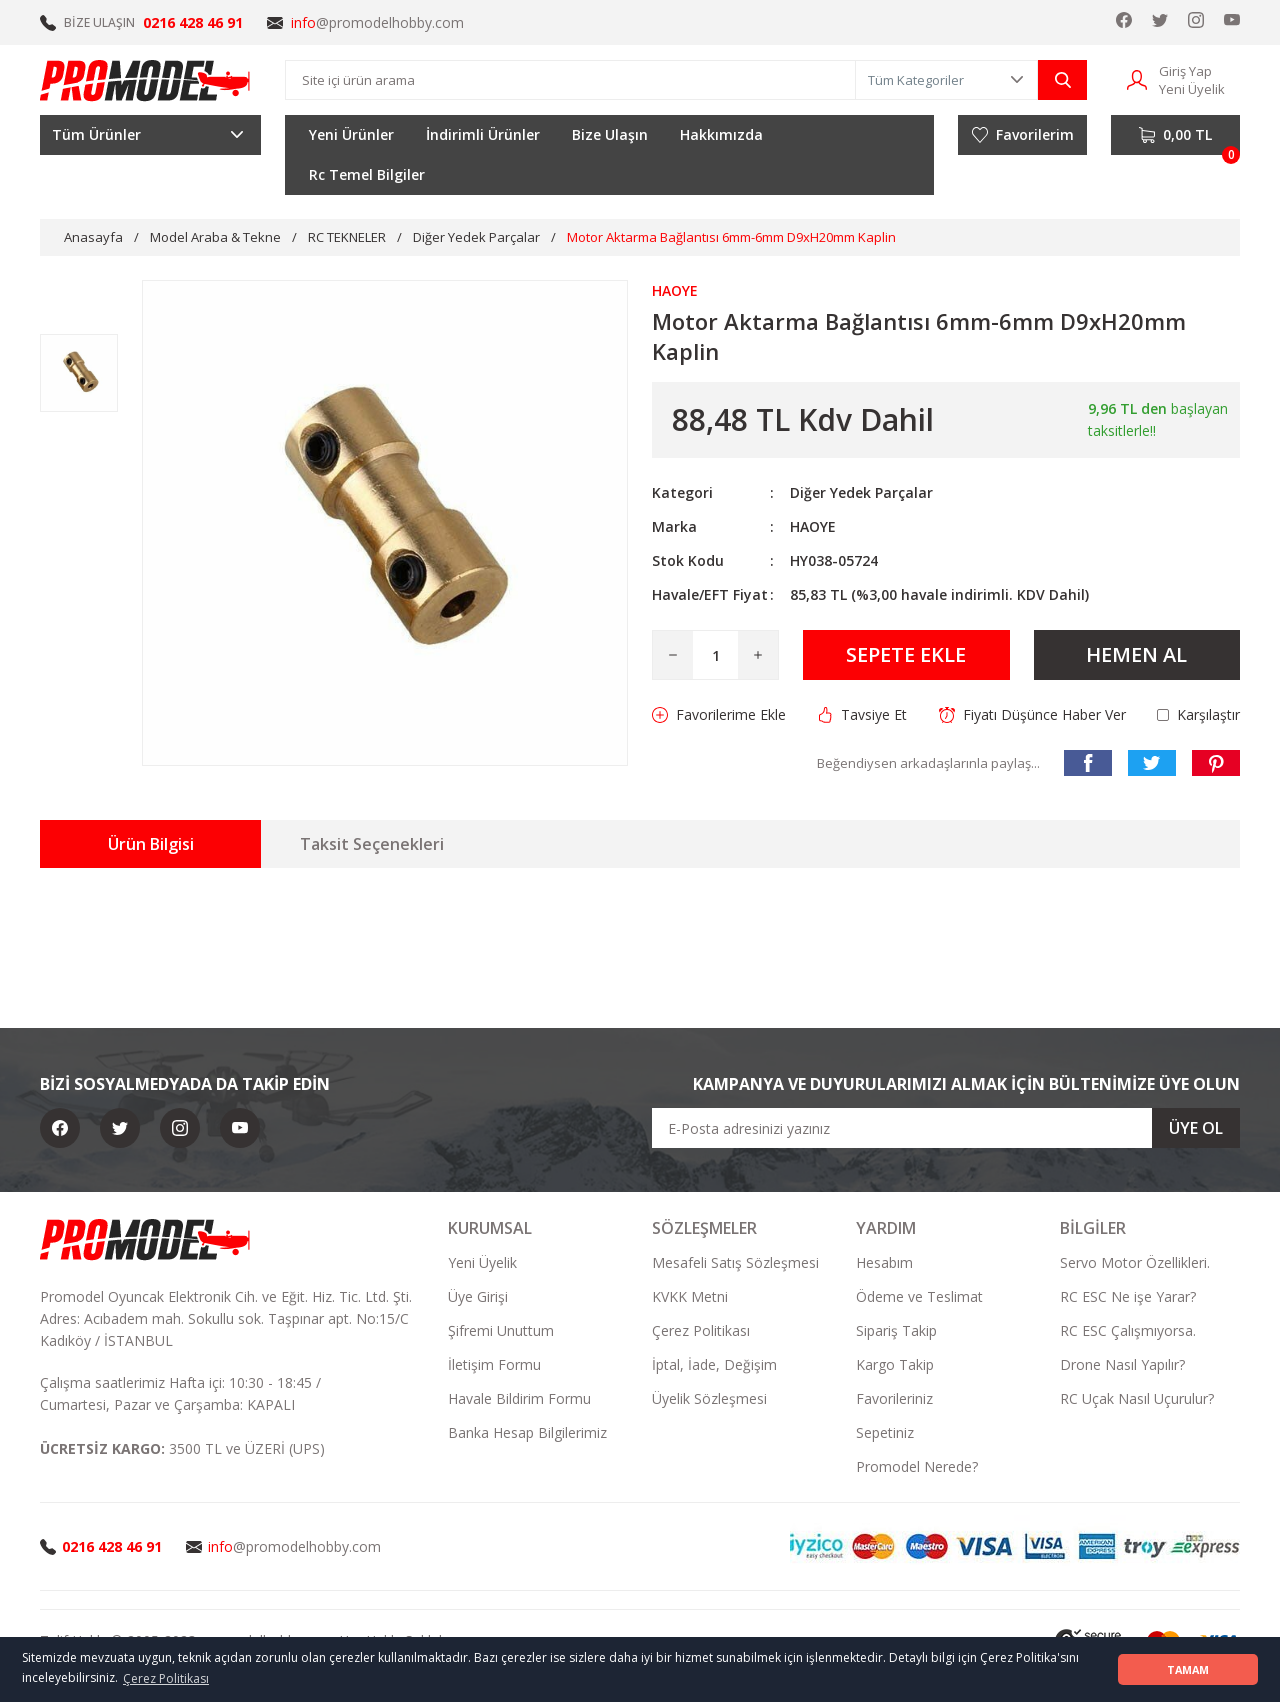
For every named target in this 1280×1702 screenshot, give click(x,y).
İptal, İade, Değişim (714, 1364)
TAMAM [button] (1188, 1669)
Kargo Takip (895, 1364)
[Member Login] (1137, 78)
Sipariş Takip (896, 1330)
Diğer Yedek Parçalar (861, 492)
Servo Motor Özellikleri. (1135, 1262)
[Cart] (1175, 135)
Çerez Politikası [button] (166, 1678)
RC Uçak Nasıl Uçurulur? (1137, 1398)
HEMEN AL (1136, 654)
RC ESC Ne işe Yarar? (1128, 1296)
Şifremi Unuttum (501, 1330)
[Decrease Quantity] (673, 655)
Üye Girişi (478, 1296)
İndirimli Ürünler (483, 134)
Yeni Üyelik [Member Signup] (1192, 89)
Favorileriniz (894, 1398)
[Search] (570, 80)
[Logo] (146, 80)
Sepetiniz (885, 1432)
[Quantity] (715, 655)
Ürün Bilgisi (151, 844)
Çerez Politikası (701, 1330)
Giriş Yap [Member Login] (1185, 71)
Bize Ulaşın (610, 134)
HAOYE (813, 526)
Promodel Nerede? (917, 1466)
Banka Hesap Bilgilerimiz (527, 1432)
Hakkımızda (721, 134)
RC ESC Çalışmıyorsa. (1128, 1330)
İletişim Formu (494, 1364)
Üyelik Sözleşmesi (709, 1398)
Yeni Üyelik (482, 1262)
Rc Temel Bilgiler (367, 174)
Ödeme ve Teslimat (919, 1296)
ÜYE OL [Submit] (1196, 1128)
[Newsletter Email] (946, 1128)
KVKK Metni (690, 1296)
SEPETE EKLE (906, 654)
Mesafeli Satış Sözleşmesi (735, 1262)
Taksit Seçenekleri (372, 844)
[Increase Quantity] (758, 655)
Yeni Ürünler (351, 134)
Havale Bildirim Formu (519, 1398)
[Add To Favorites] (719, 715)
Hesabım (884, 1262)
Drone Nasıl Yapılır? (1122, 1364)
